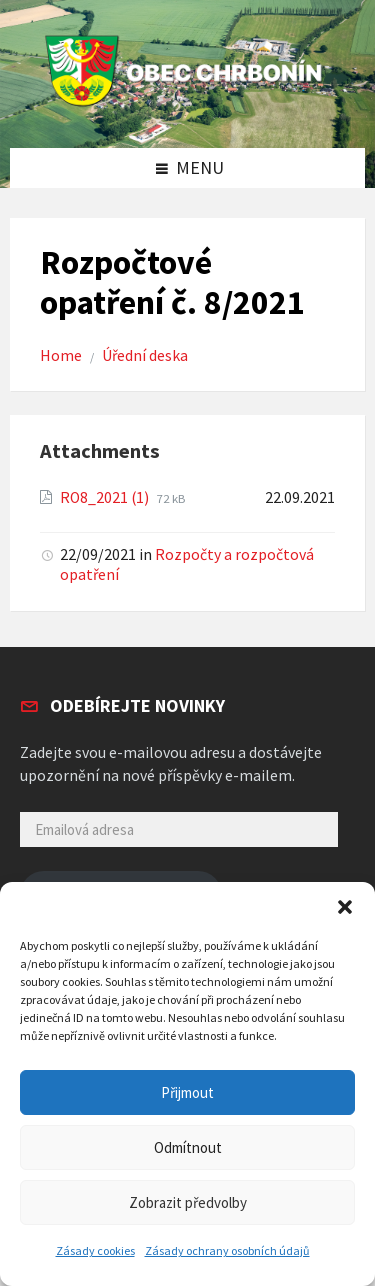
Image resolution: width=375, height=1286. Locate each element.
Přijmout (187, 1092)
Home (61, 355)
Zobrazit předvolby (188, 1202)
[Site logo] (188, 106)
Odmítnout (188, 1147)
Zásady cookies (95, 1250)
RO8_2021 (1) (106, 497)
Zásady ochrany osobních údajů (227, 1250)
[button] (345, 907)
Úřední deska (145, 355)
